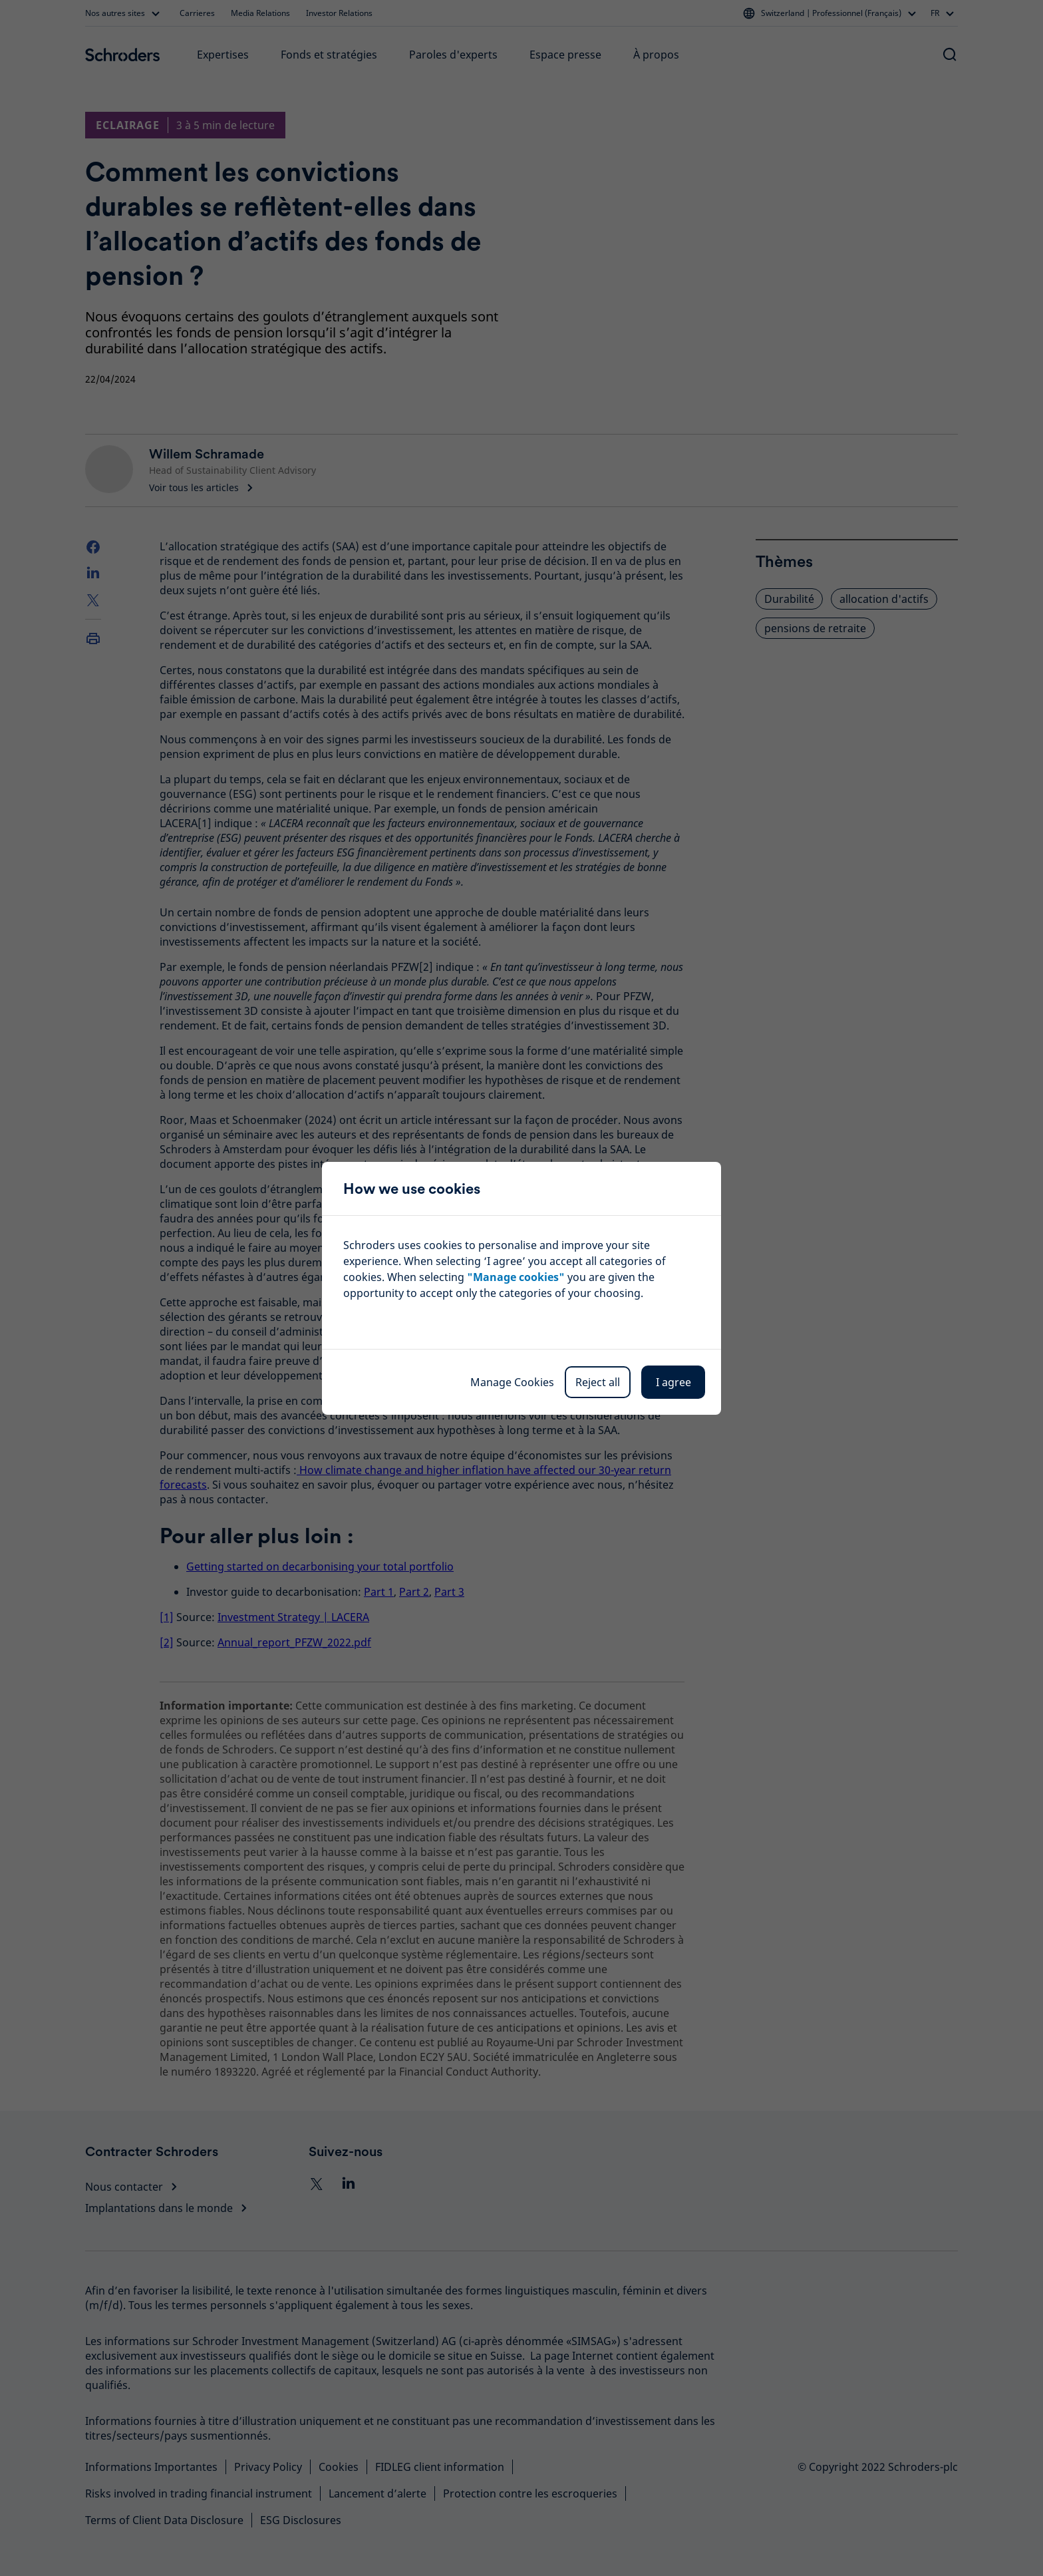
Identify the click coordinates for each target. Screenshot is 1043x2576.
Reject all (597, 1382)
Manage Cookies (512, 1382)
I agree (673, 1382)
